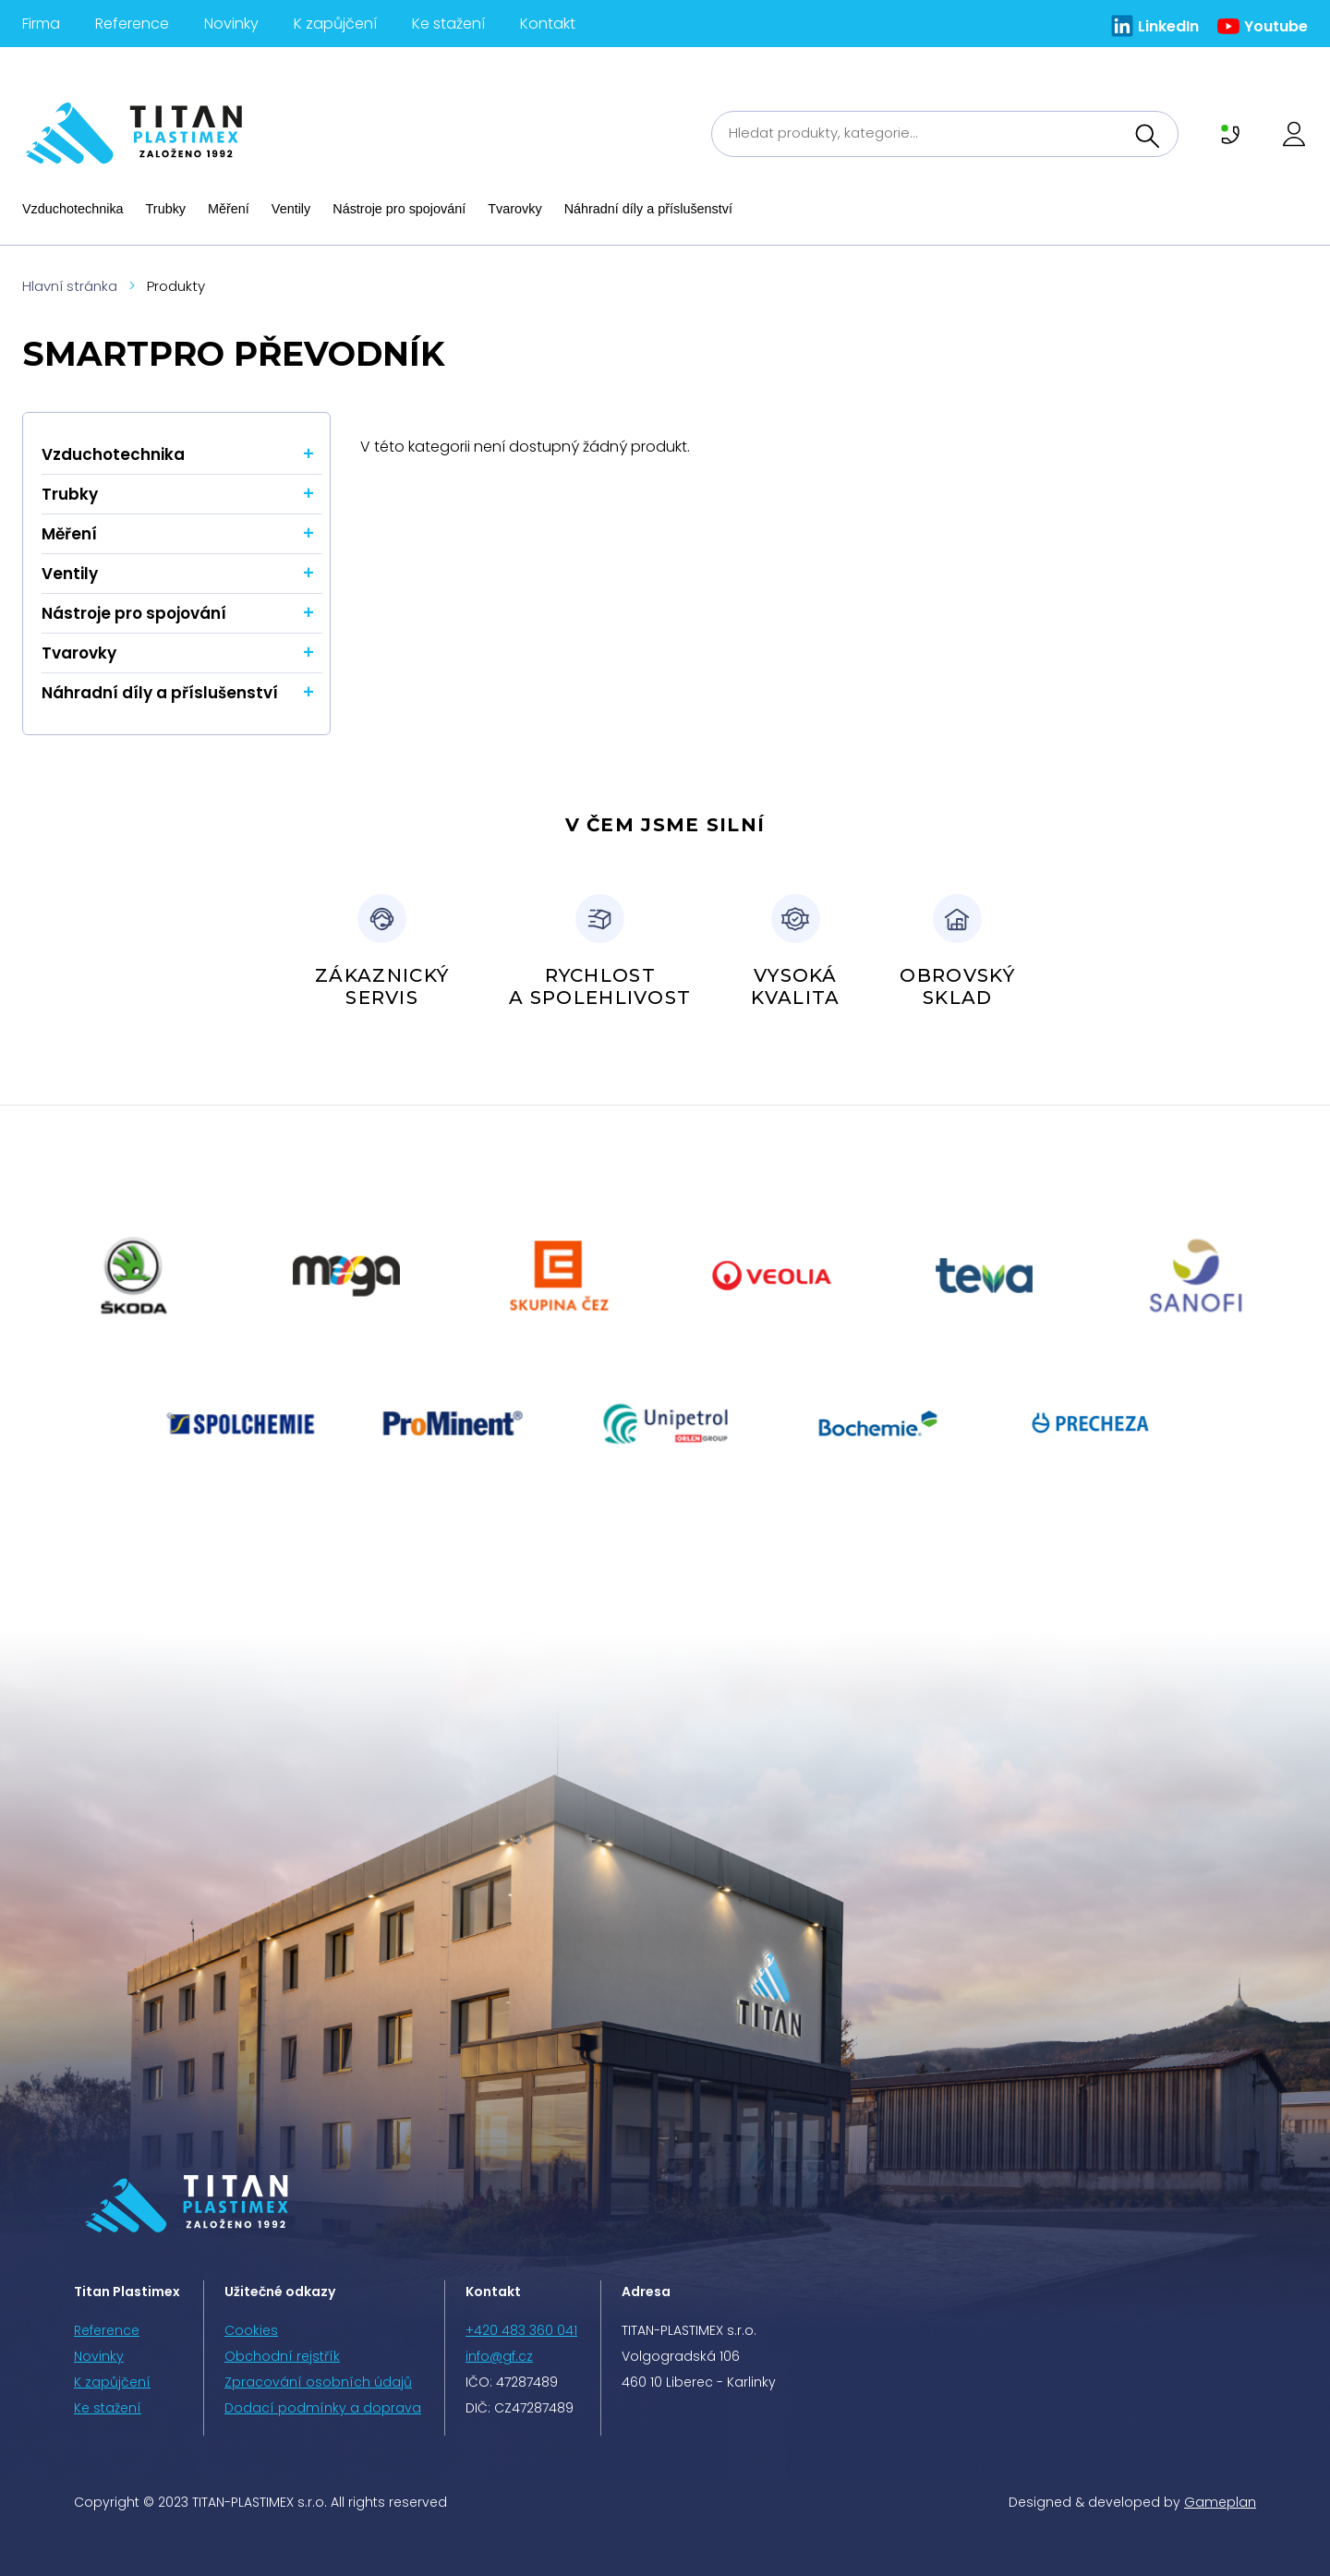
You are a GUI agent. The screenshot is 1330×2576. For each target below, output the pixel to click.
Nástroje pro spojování (399, 208)
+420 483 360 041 (521, 2330)
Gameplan (1220, 2502)
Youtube (1276, 26)
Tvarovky (514, 208)
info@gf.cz (499, 2356)
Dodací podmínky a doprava (322, 2408)
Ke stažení (448, 23)
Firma (41, 23)
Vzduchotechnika (73, 208)
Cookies (251, 2330)
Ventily (291, 208)
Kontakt (547, 23)
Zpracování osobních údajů (318, 2382)
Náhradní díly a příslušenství (648, 208)
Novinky (231, 23)
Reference (132, 23)
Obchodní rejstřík (282, 2356)
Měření (228, 208)
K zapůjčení (335, 23)
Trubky (166, 208)
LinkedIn (1168, 26)
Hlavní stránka (69, 286)
